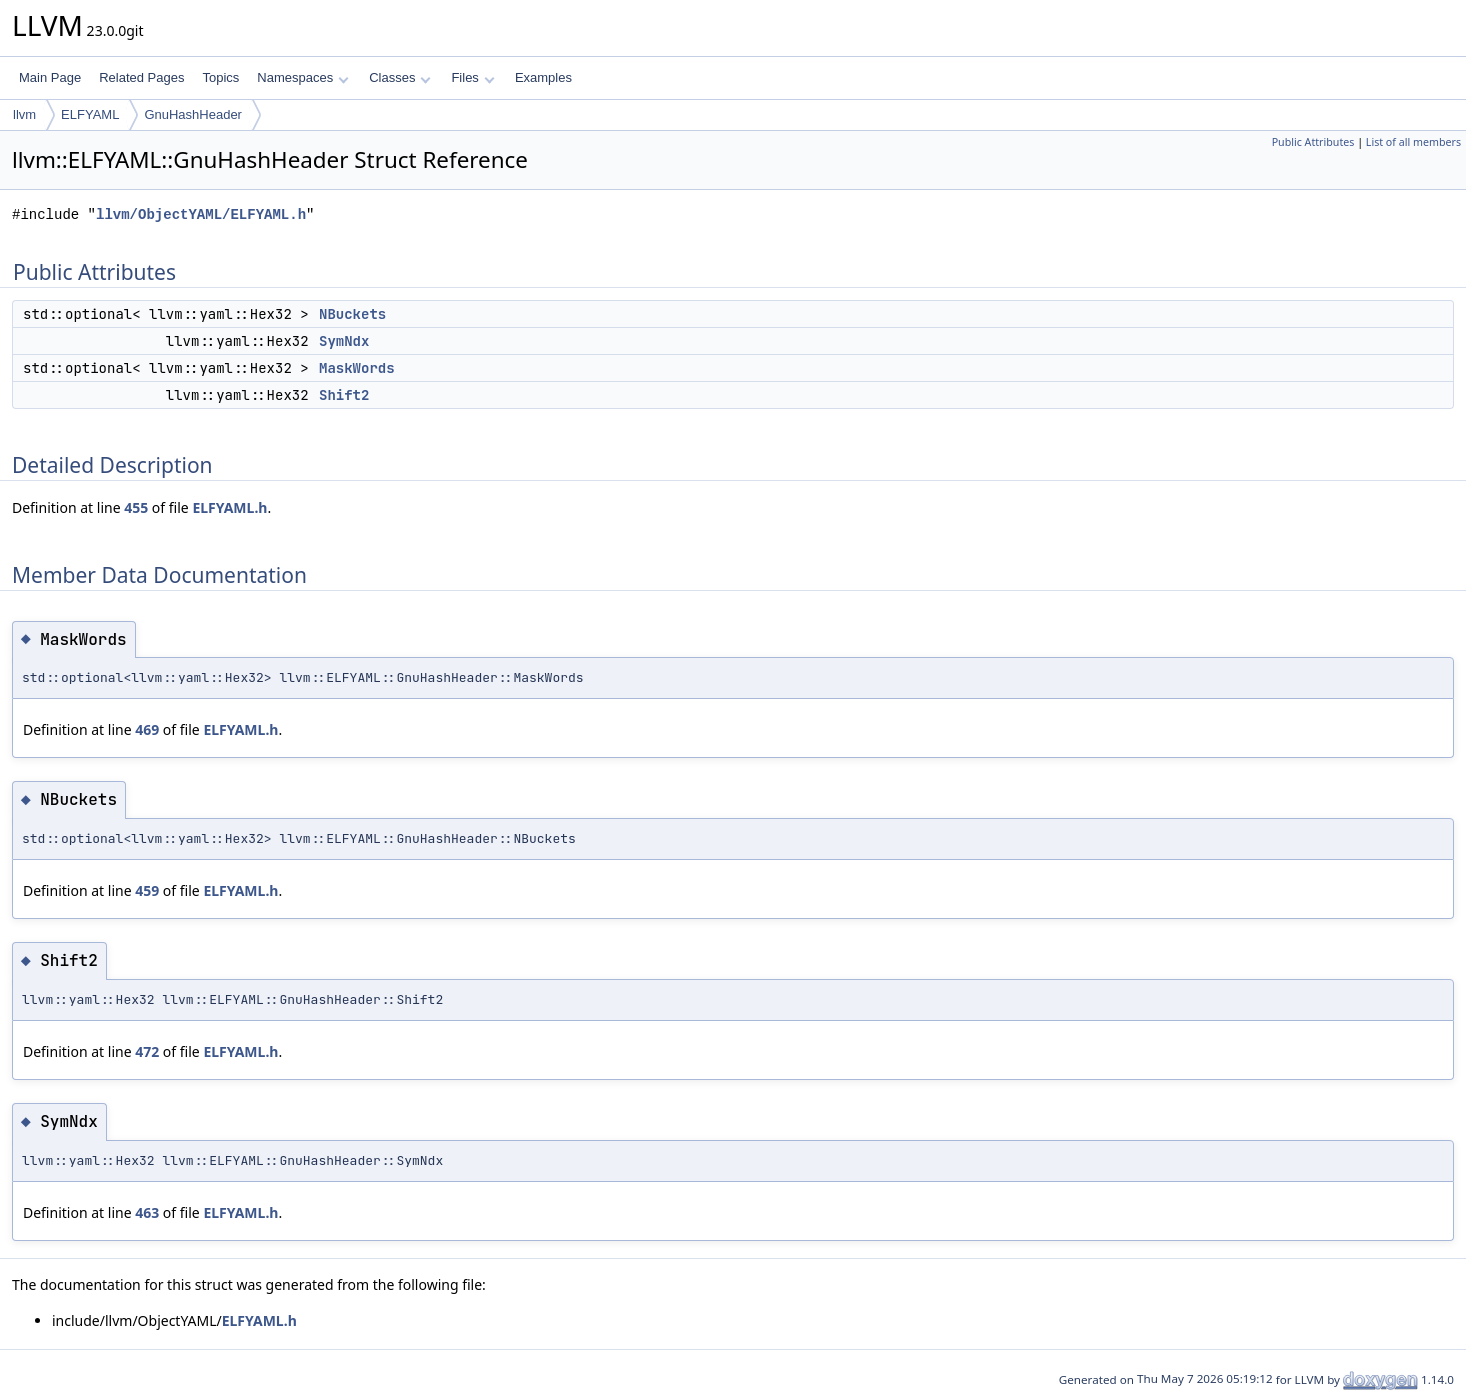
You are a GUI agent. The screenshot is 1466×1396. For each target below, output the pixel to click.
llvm (24, 114)
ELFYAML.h (229, 507)
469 (147, 729)
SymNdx (344, 341)
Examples (543, 77)
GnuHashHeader (193, 114)
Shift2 (344, 395)
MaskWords (357, 368)
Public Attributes (1313, 142)
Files (472, 77)
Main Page (50, 77)
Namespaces (302, 77)
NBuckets (352, 314)
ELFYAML (90, 114)
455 (136, 507)
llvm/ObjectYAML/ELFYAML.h (201, 214)
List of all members (1413, 142)
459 (147, 890)
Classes (400, 77)
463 (147, 1212)
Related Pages (141, 77)
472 (147, 1051)
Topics (220, 77)
